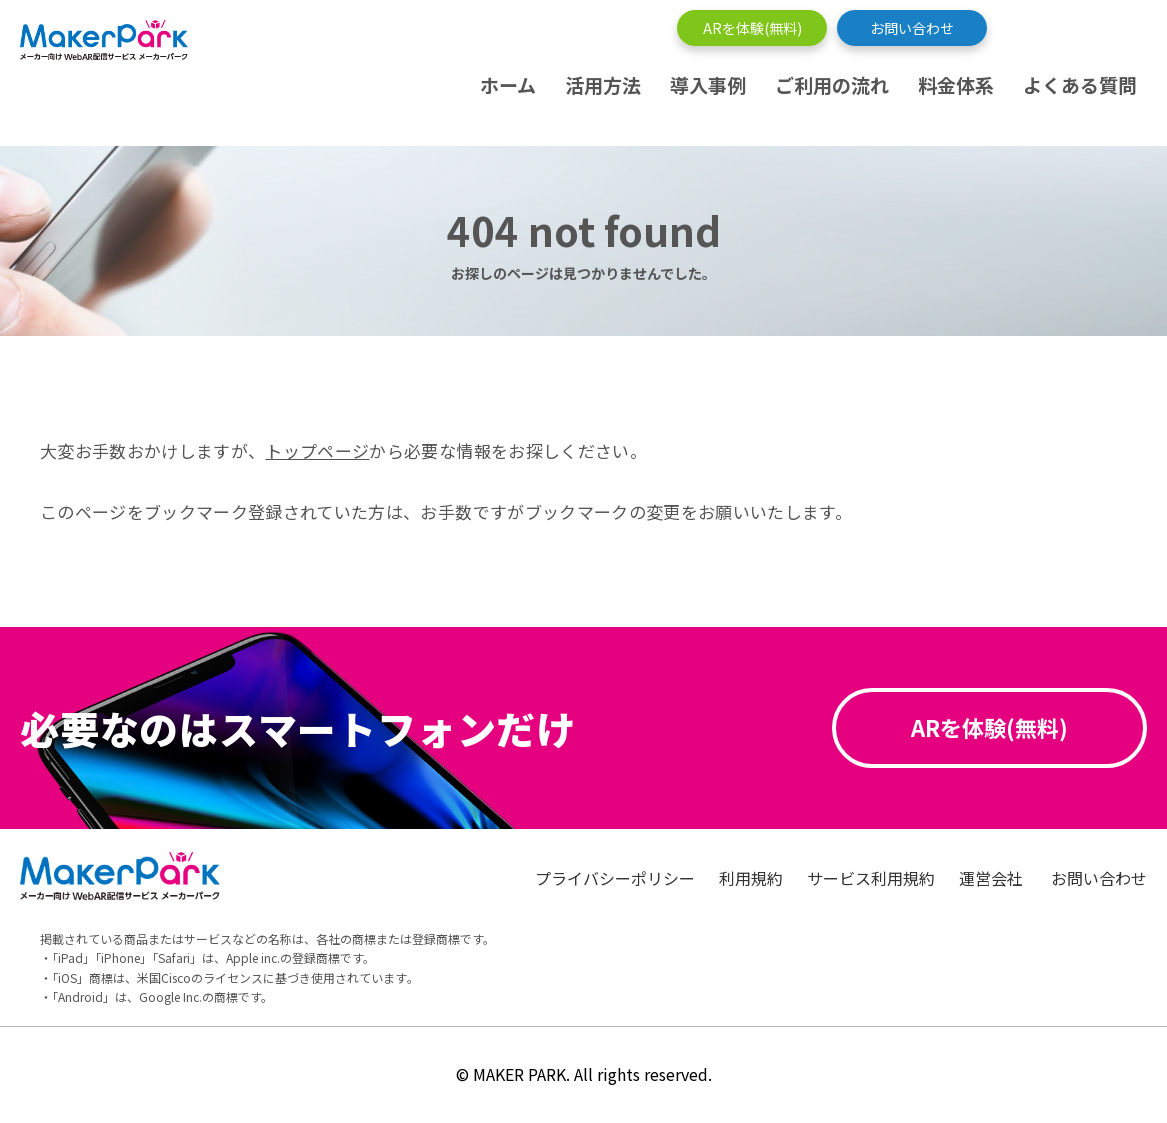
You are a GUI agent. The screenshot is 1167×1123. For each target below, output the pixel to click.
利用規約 (751, 878)
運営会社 (993, 878)
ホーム (508, 84)
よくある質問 (1080, 84)
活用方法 (603, 84)
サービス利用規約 (871, 878)
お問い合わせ (912, 28)
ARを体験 (989, 727)
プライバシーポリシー (615, 878)
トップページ (317, 450)
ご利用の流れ (832, 84)
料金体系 (956, 84)
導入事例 (708, 84)
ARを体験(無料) (752, 28)
